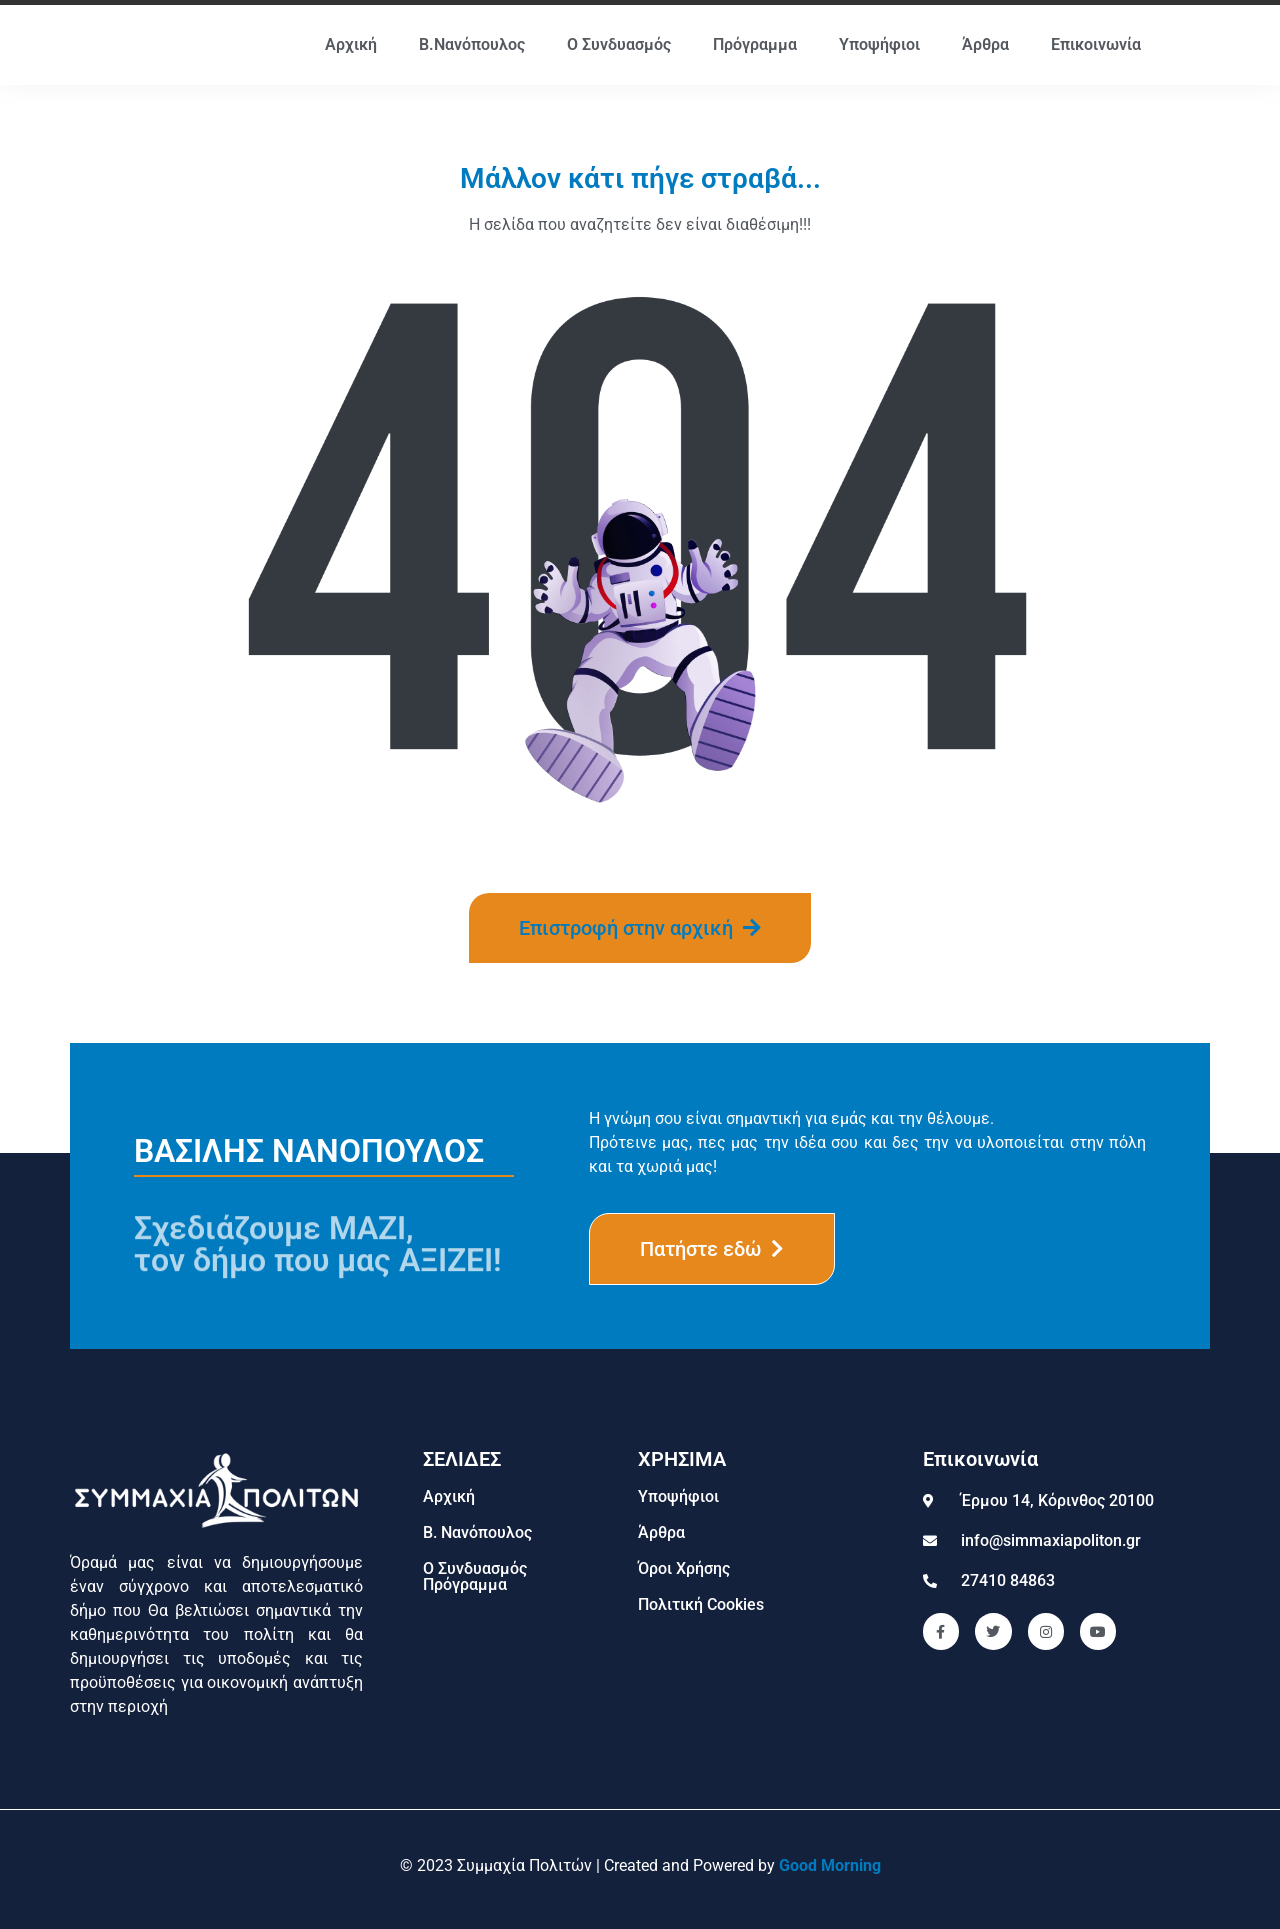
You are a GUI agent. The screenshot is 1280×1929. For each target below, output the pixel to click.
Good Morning (830, 1865)
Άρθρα (985, 44)
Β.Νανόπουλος (472, 44)
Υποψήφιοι (879, 44)
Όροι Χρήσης (684, 1568)
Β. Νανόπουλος (477, 1532)
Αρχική (351, 44)
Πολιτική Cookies (701, 1604)
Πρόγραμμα (755, 44)
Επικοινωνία (1096, 44)
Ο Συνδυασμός (619, 44)
